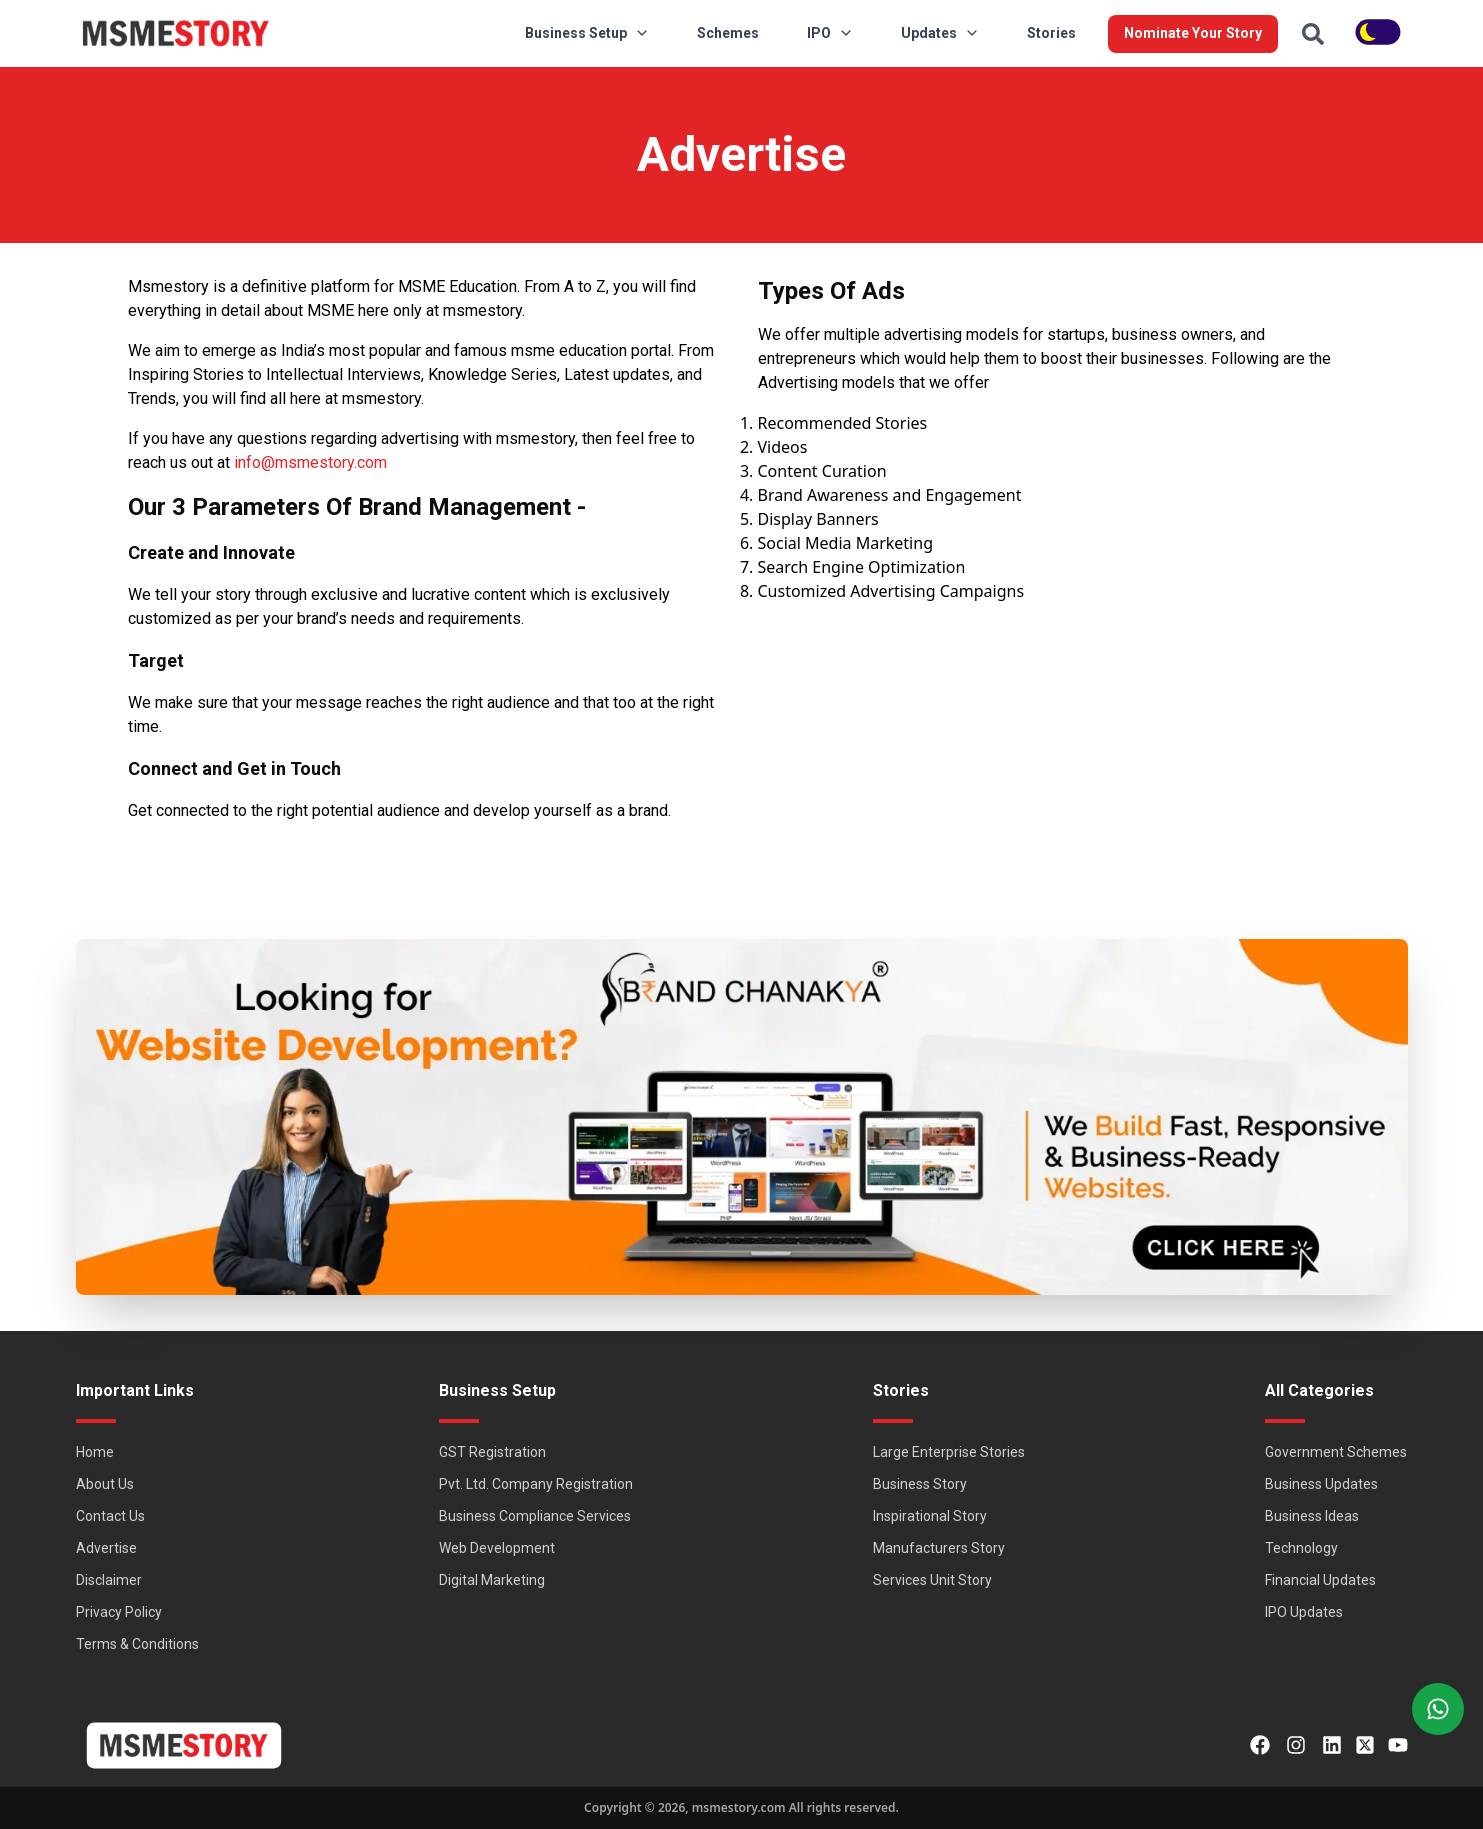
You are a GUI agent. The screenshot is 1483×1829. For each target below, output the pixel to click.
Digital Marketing (492, 1580)
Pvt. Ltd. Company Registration (536, 1484)
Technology (1301, 1548)
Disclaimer (109, 1580)
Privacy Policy (119, 1612)
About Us (105, 1484)
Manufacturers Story (939, 1548)
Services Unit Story (932, 1580)
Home (95, 1452)
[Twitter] (1365, 1745)
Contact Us (110, 1516)
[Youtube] (1398, 1745)
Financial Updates (1320, 1580)
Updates (940, 33)
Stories (1051, 33)
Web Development (497, 1548)
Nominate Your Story (1193, 33)
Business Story (920, 1484)
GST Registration (492, 1452)
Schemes (728, 33)
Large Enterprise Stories (949, 1452)
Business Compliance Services (535, 1516)
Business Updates (1321, 1484)
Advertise (106, 1548)
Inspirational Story (930, 1516)
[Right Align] (1438, 1709)
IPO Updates (1304, 1612)
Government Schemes (1336, 1452)
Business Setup (587, 33)
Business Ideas (1312, 1516)
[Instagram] (1296, 1745)
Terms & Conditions (137, 1644)
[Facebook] (1260, 1745)
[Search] (1313, 34)
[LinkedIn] (1332, 1745)
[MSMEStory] (176, 33)
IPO (830, 33)
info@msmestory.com (310, 462)
